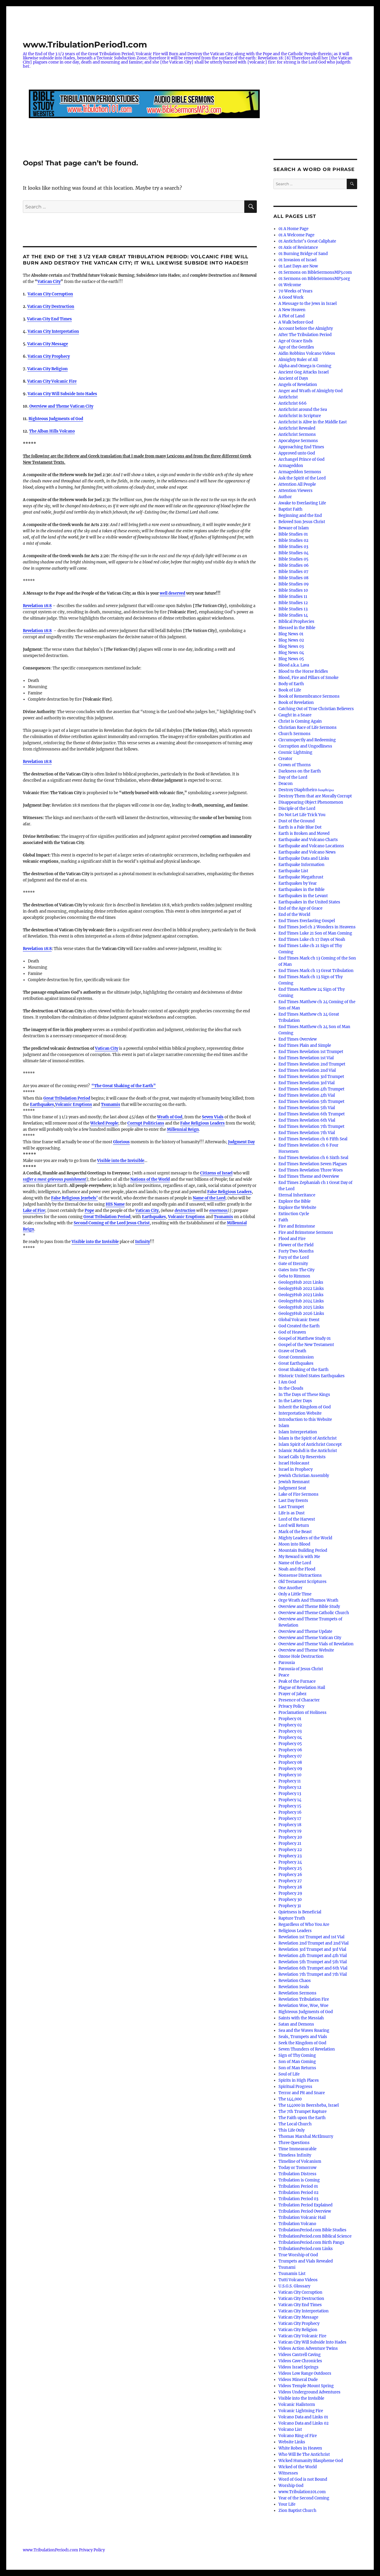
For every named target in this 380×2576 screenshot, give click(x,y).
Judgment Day (241, 1141)
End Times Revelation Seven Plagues (312, 1163)
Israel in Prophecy (295, 1469)
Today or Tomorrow (297, 2167)
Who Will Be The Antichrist (304, 2454)
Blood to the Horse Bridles (303, 671)
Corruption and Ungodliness (305, 746)
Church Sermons (294, 733)
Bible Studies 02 (293, 540)
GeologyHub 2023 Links (301, 1294)
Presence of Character (299, 1700)
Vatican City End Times (300, 2304)
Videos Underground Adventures (309, 2392)
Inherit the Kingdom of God (304, 1407)
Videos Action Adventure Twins (308, 2348)
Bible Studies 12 (293, 602)
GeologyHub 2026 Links (301, 1313)
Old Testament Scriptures (302, 1581)
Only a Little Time (294, 1594)
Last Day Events (293, 1500)
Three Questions (294, 2142)
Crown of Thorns (294, 764)
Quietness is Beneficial (299, 1912)
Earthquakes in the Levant (303, 895)
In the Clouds (290, 1388)
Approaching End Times (301, 446)
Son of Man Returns (297, 2067)
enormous (218, 1210)
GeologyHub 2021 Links (300, 1282)
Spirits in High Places (298, 2080)
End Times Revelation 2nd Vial (307, 1070)
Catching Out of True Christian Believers (316, 708)
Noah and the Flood (296, 1569)
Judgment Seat (292, 1488)
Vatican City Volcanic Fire (302, 2335)
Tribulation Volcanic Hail (302, 2217)
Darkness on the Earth (299, 771)
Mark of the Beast (295, 1531)
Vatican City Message (298, 2317)
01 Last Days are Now (298, 266)
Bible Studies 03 (293, 546)
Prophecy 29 (290, 1893)
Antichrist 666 (292, 403)
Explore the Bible (294, 1201)
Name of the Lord (209, 1198)
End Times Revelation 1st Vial (306, 1057)
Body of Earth (291, 683)
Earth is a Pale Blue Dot (300, 827)
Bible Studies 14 (293, 615)
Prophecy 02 (290, 1725)
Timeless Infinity (294, 2155)
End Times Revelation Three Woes (310, 1170)
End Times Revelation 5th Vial (306, 1107)
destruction (185, 1210)
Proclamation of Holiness (302, 1712)
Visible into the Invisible (120, 1160)
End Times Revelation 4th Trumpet (311, 1089)
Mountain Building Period (302, 1550)
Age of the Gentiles (296, 347)
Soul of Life (289, 2074)
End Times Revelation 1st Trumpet (310, 1051)
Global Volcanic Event (298, 1319)
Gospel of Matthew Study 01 (304, 1338)
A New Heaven (291, 309)
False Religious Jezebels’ (74, 1198)
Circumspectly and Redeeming (307, 739)
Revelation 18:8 (37, 761)
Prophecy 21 (289, 1843)
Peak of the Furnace (297, 1681)
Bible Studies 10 (293, 590)
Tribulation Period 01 (298, 2186)
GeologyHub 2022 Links (301, 1288)
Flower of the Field (296, 1244)
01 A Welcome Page (296, 235)
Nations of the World (150, 1179)
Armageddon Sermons (299, 471)
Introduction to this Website (305, 1419)
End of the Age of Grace (300, 908)
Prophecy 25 (290, 1868)
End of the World (294, 914)
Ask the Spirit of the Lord (302, 478)
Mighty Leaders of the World (305, 1537)
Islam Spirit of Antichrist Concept (310, 1444)
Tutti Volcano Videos (298, 2279)
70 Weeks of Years (295, 291)
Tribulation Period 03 (298, 2198)
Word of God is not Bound (302, 2479)
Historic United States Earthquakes (311, 1375)
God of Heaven (292, 1332)
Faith (283, 1220)
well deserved (172, 593)
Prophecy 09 (290, 1768)
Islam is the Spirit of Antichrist (307, 1438)
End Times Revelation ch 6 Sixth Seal (313, 1157)
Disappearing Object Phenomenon (310, 802)
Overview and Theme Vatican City (61, 406)
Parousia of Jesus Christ (300, 1668)
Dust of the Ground (296, 821)
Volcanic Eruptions (73, 1104)
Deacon (285, 783)
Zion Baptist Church (297, 2510)
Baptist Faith (290, 509)
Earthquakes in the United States (309, 902)
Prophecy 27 (290, 1880)
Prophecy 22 (290, 1849)
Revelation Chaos (294, 1980)
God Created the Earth (299, 1326)
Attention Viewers (295, 490)
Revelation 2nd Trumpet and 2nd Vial (313, 1943)
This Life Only (291, 2130)
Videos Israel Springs (298, 2367)
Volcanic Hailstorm (296, 2404)
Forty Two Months (296, 1251)
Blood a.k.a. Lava (293, 665)
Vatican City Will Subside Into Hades (312, 2342)
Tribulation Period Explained (305, 2205)
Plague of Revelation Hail (301, 1687)
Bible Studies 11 (292, 596)
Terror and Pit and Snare (301, 2092)
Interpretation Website (300, 1413)
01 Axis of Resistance (298, 247)
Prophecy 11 (289, 1781)
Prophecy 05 (290, 1743)
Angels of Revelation (297, 384)
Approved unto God (296, 453)
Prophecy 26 (290, 1874)
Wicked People (104, 1123)
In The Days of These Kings (304, 1394)
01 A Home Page (293, 228)
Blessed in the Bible (296, 627)
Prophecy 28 (290, 1887)
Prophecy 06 (290, 1749)
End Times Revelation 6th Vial (306, 1120)
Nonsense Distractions (300, 1575)
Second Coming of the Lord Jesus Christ (112, 1223)
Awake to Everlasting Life (302, 503)
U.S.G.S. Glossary (294, 2286)
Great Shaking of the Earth (303, 1369)
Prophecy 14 (289, 1799)
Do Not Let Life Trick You (301, 814)
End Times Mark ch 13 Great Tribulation (316, 970)
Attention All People (297, 484)
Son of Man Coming (297, 2061)
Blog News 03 (291, 646)
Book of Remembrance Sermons (309, 696)
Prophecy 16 (290, 1812)
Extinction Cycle (293, 1213)
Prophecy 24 (290, 1862)
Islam (283, 1425)
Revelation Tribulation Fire (303, 1999)
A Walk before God (295, 322)
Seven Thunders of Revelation (306, 2049)
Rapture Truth (291, 1918)
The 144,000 (290, 2099)
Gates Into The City (296, 1269)
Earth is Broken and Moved (304, 833)
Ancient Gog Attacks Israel (303, 372)
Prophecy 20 (290, 1837)
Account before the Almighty (305, 328)
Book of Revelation (296, 702)
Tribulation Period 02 (298, 2192)
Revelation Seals (293, 1986)
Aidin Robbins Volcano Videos (306, 353)
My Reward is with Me (299, 1556)
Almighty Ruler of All (298, 359)
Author (285, 496)
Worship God (290, 2485)
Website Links (291, 2441)
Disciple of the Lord (296, 808)
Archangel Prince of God (301, 459)
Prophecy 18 (289, 1824)
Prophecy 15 (289, 1806)
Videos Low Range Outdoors (304, 2373)
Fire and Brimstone (296, 1226)
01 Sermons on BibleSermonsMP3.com (315, 272)
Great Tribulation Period (66, 1098)
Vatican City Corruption (300, 2292)
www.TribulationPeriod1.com (85, 44)
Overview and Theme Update (305, 1631)
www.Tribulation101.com (302, 2491)
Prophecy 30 (290, 1899)
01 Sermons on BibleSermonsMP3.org (314, 278)
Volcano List (290, 2429)
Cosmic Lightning (295, 752)
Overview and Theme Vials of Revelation (316, 1643)
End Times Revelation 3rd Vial (306, 1082)
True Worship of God (298, 2254)
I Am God (287, 1382)
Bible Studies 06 (293, 565)
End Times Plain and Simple (304, 1045)
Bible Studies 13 (293, 609)
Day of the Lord (292, 777)
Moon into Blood (294, 1544)
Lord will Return (293, 1525)
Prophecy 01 (289, 1718)
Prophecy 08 (290, 1762)
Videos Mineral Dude (298, 2379)
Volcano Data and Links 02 (303, 2423)
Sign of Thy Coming (297, 2055)
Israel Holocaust (293, 1463)
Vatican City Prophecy (298, 2323)
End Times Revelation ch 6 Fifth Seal (312, 1138)
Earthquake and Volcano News (307, 852)
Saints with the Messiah (301, 2018)
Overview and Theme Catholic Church (313, 1612)
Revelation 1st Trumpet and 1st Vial (311, 1936)
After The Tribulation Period (305, 334)
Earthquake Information (301, 864)
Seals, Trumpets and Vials (302, 2036)
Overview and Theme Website (306, 1650)
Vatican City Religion (297, 2329)
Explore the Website (297, 1207)
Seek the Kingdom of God (302, 2042)
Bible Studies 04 (293, 552)
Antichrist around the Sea (302, 409)
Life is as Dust (291, 1513)
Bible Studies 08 (293, 577)
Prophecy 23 (290, 1855)
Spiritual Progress (295, 2086)
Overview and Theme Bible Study (309, 1606)
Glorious (121, 1141)
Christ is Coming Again (300, 721)
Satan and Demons (296, 2024)
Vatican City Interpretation (303, 2311)
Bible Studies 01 (293, 534)
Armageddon (290, 465)
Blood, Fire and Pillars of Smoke (308, 677)
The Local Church (295, 2124)
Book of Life (289, 690)
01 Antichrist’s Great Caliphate (307, 241)
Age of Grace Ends (295, 340)
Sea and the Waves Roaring (303, 2030)
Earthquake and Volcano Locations (311, 845)
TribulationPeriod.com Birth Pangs (311, 2242)
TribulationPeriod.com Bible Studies (312, 2230)
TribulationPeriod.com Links (305, 2248)
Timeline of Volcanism (299, 2161)
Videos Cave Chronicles (300, 2360)
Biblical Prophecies (296, 621)
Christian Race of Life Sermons (307, 727)
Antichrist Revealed (296, 428)
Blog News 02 (291, 640)
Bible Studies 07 (293, 571)
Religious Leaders (295, 1930)
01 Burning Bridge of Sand (303, 253)
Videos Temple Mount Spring (306, 2385)
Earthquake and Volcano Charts (308, 839)
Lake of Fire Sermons (298, 1494)
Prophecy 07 (290, 1756)
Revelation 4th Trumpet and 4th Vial (312, 1955)
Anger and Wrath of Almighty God (310, 390)
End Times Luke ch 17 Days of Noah (311, 939)
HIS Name (115, 1204)
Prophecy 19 (290, 1831)
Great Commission (296, 1357)
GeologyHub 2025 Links (301, 1307)
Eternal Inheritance (296, 1195)
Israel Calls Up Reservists (302, 1456)
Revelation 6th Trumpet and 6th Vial (312, 1968)
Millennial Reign (183, 1129)
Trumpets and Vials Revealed (305, 2261)
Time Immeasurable (297, 2148)
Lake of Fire (34, 1210)
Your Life (286, 2504)
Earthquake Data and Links (303, 858)
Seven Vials (213, 1117)
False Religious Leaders (202, 1123)
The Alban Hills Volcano (52, 431)
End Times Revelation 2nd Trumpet (311, 1064)
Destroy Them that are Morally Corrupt (315, 796)
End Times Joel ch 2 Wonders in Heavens (317, 927)
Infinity (142, 1241)
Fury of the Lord (293, 1257)
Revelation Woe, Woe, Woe (303, 2005)
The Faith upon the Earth (302, 2117)
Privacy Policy (291, 1706)
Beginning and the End (300, 515)
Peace (283, 1675)
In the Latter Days (295, 1400)
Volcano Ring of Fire (297, 2435)
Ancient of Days (293, 378)
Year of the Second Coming (303, 2498)
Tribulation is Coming (299, 2180)
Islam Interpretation (297, 1432)
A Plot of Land (291, 316)
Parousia (286, 1662)
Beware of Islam (293, 528)
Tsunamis (110, 1104)
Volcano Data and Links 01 (303, 2417)
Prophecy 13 (289, 1793)
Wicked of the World (297, 2466)
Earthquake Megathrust (300, 877)
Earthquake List (293, 870)
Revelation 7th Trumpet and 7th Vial (312, 1974)
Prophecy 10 (289, 1774)
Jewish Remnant (294, 1481)
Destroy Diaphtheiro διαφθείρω (306, 789)
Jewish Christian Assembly (303, 1475)
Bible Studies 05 (293, 559)
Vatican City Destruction (50, 306)
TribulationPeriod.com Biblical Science (315, 2236)
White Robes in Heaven (300, 2448)
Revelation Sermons (297, 1993)
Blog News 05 (291, 658)
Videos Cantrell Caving (299, 2354)
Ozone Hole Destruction (301, 1656)
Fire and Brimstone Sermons (305, 1232)
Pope (89, 1210)
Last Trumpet (291, 1506)
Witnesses (288, 2473)
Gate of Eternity (293, 1263)
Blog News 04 (291, 652)
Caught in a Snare (294, 715)
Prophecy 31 (289, 1905)
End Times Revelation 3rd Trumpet (311, 1076)
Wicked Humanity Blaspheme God (310, 2460)
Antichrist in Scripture (299, 415)
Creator (285, 758)
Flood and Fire (291, 1238)
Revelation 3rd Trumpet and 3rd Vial (312, 1949)
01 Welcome (289, 284)
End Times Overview (297, 1039)
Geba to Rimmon (294, 1276)
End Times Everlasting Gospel (306, 920)
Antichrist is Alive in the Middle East (312, 422)
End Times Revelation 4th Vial (306, 1095)
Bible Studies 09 (293, 584)
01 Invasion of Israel (297, 259)
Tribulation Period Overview (304, 2211)
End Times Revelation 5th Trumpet (311, 1101)
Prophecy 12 (289, 1787)
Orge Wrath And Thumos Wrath (308, 1600)
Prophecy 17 (289, 1818)
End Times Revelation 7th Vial (306, 1132)
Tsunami (286, 2267)
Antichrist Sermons (297, 434)
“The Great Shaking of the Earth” (123, 1085)
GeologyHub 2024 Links (301, 1301)
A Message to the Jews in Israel (307, 303)
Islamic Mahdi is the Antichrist (307, 1450)
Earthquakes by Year (297, 883)
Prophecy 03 (290, 1731)
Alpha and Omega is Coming (304, 365)
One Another (290, 1587)
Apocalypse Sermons (298, 440)
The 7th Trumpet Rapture (302, 2111)
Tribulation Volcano (297, 2223)
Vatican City (49, 281)
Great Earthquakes (296, 1363)
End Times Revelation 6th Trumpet (311, 1114)
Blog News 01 (290, 634)
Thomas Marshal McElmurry (305, 2136)
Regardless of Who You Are (303, 1924)
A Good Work (290, 297)
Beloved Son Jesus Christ (301, 521)
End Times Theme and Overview (308, 1176)
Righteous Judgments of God (55, 418)
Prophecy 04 (290, 1737)
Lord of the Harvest (296, 1519)
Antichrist (288, 397)
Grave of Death (292, 1350)
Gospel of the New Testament (306, 1344)
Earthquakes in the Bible (301, 889)
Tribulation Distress (297, 2173)
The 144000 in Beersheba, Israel (308, 2105)
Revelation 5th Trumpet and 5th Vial (312, 1961)
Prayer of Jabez (292, 1693)
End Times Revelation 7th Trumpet (311, 1126)
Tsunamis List (291, 2273)
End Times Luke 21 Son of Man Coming (315, 933)
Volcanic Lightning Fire (300, 2410)
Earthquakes (42, 1104)
